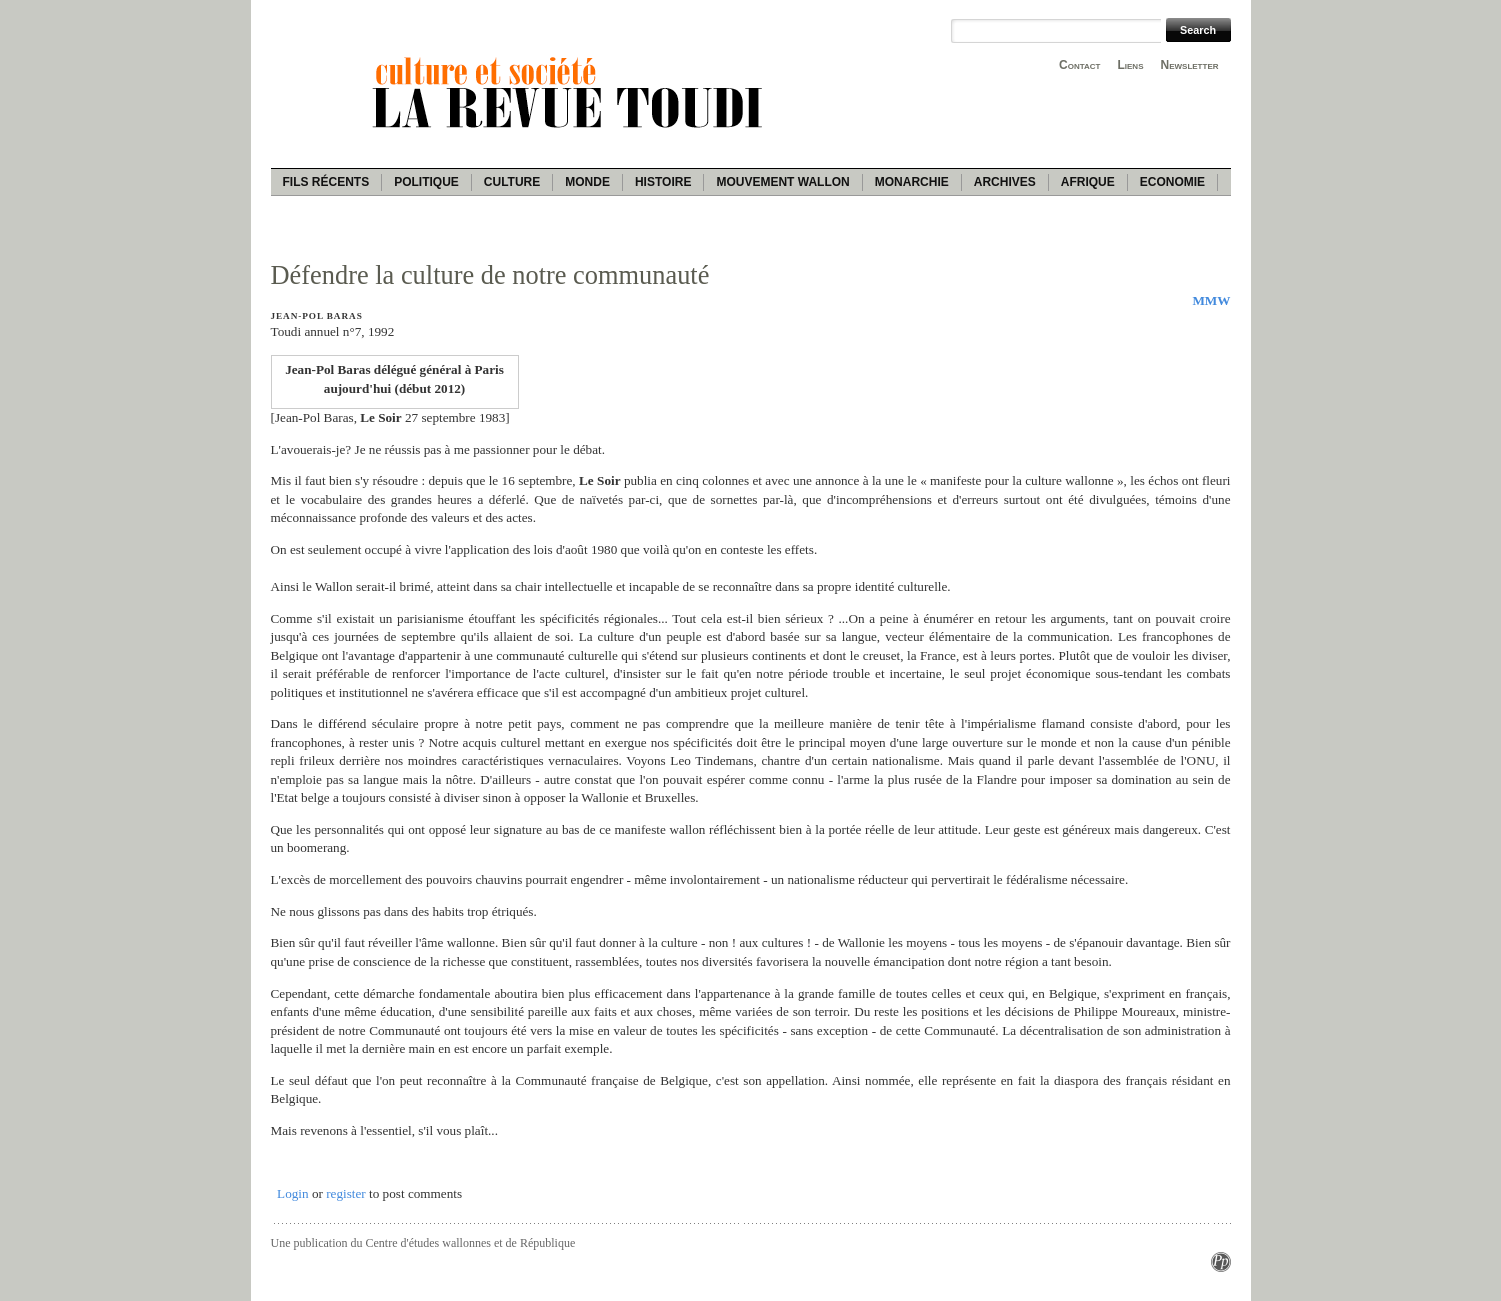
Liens (1130, 65)
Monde (587, 182)
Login (293, 1193)
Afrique (1088, 182)
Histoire (663, 182)
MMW (1211, 300)
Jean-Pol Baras (317, 316)
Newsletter (1190, 65)
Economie (1172, 182)
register (346, 1193)
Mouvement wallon (782, 182)
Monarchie (912, 182)
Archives (1005, 182)
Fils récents (326, 182)
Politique (426, 182)
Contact (1079, 65)
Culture (512, 182)
